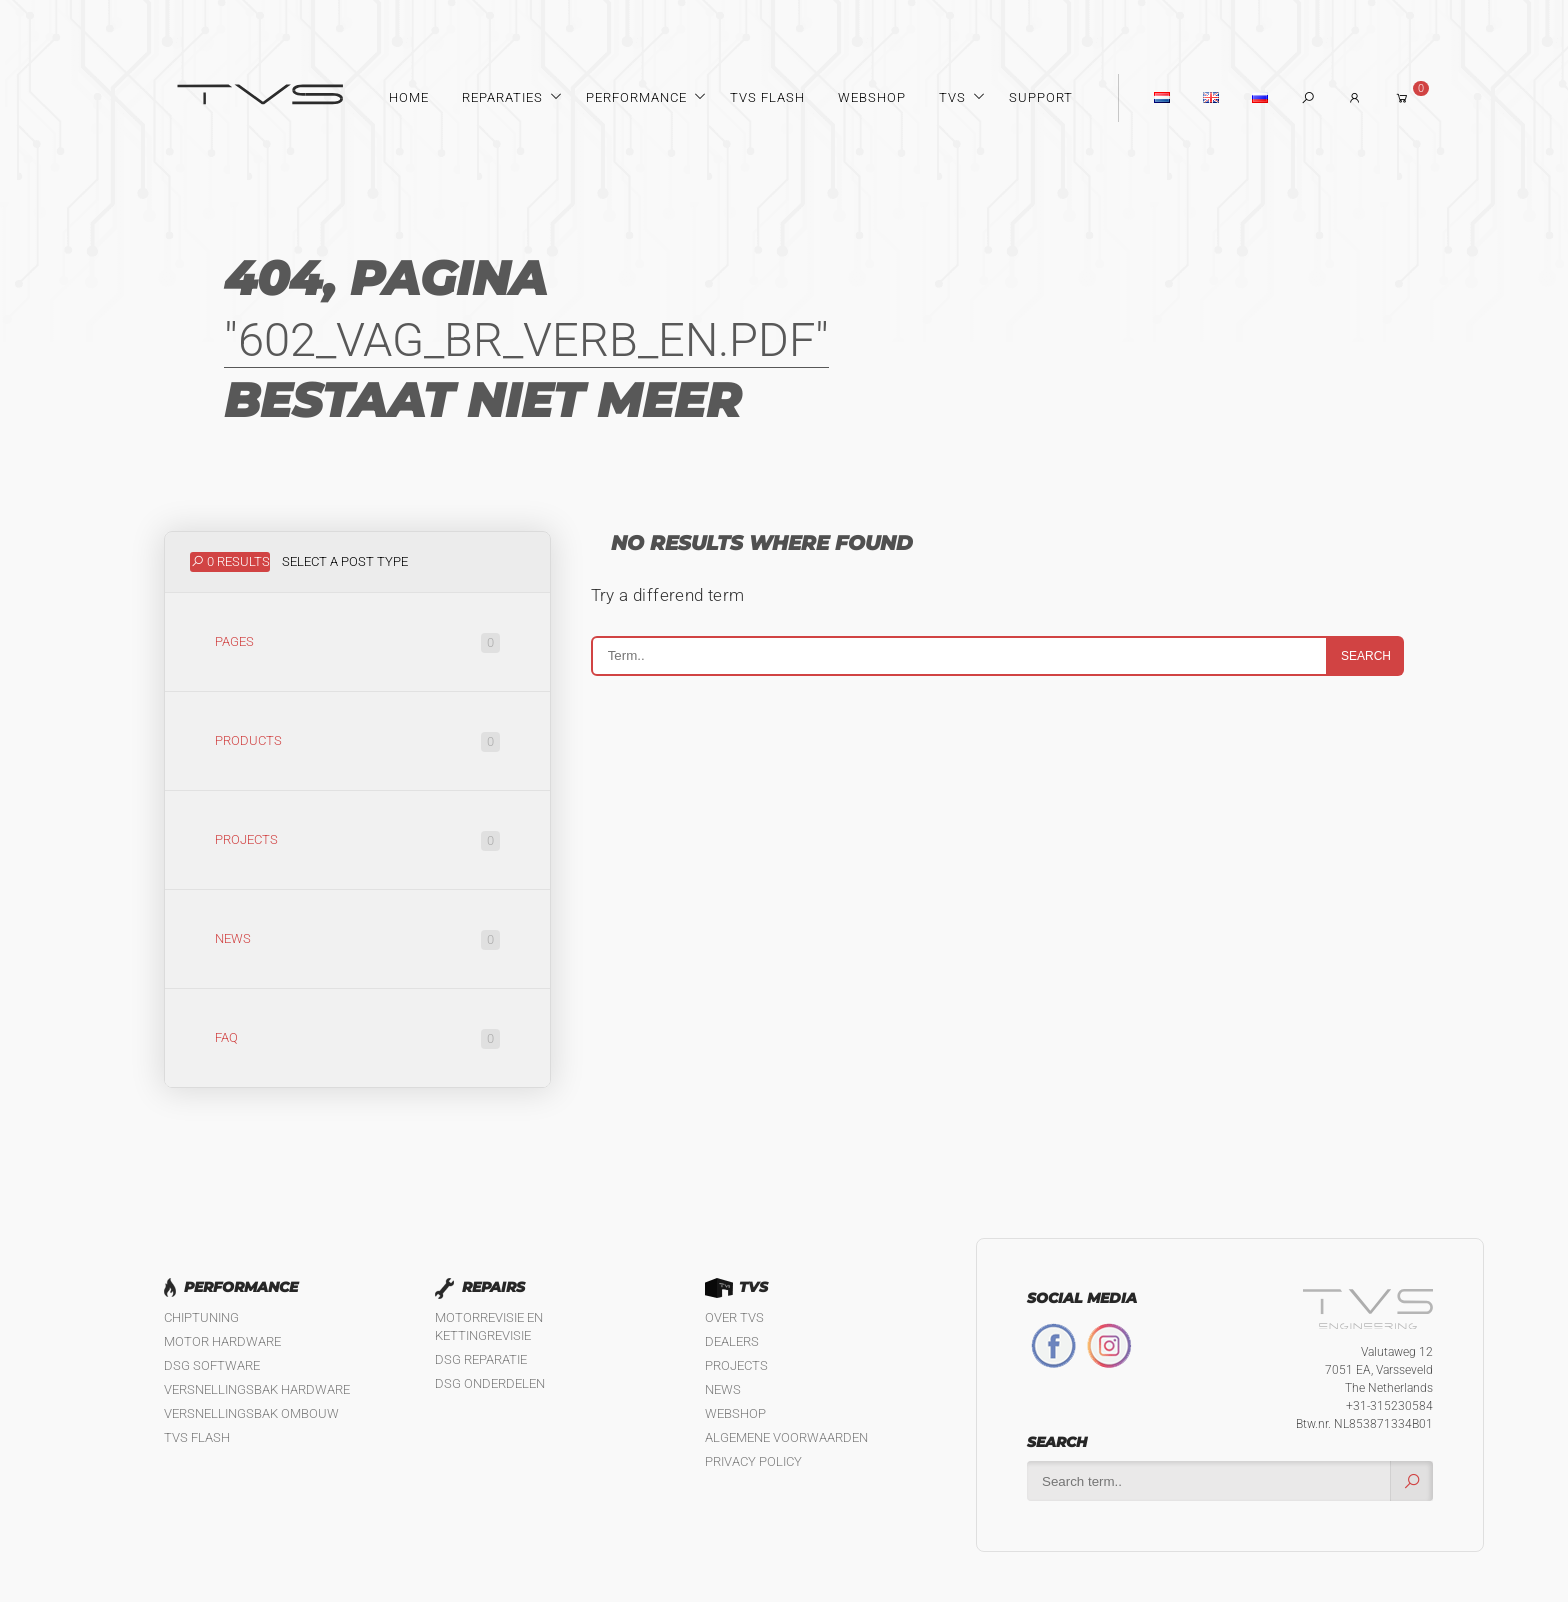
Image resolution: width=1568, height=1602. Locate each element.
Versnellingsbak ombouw (251, 1413)
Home (409, 97)
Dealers (732, 1341)
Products (357, 742)
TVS (952, 97)
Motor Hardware (222, 1341)
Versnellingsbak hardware (257, 1389)
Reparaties (502, 97)
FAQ (357, 1039)
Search (1366, 656)
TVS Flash (767, 97)
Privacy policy (753, 1461)
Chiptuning (201, 1317)
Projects (357, 841)
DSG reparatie (481, 1359)
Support (1041, 97)
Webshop (872, 97)
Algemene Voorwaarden (786, 1437)
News (357, 940)
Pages (357, 643)
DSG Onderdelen (490, 1383)
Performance (636, 97)
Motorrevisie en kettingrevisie (489, 1326)
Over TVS (734, 1317)
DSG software (212, 1365)
